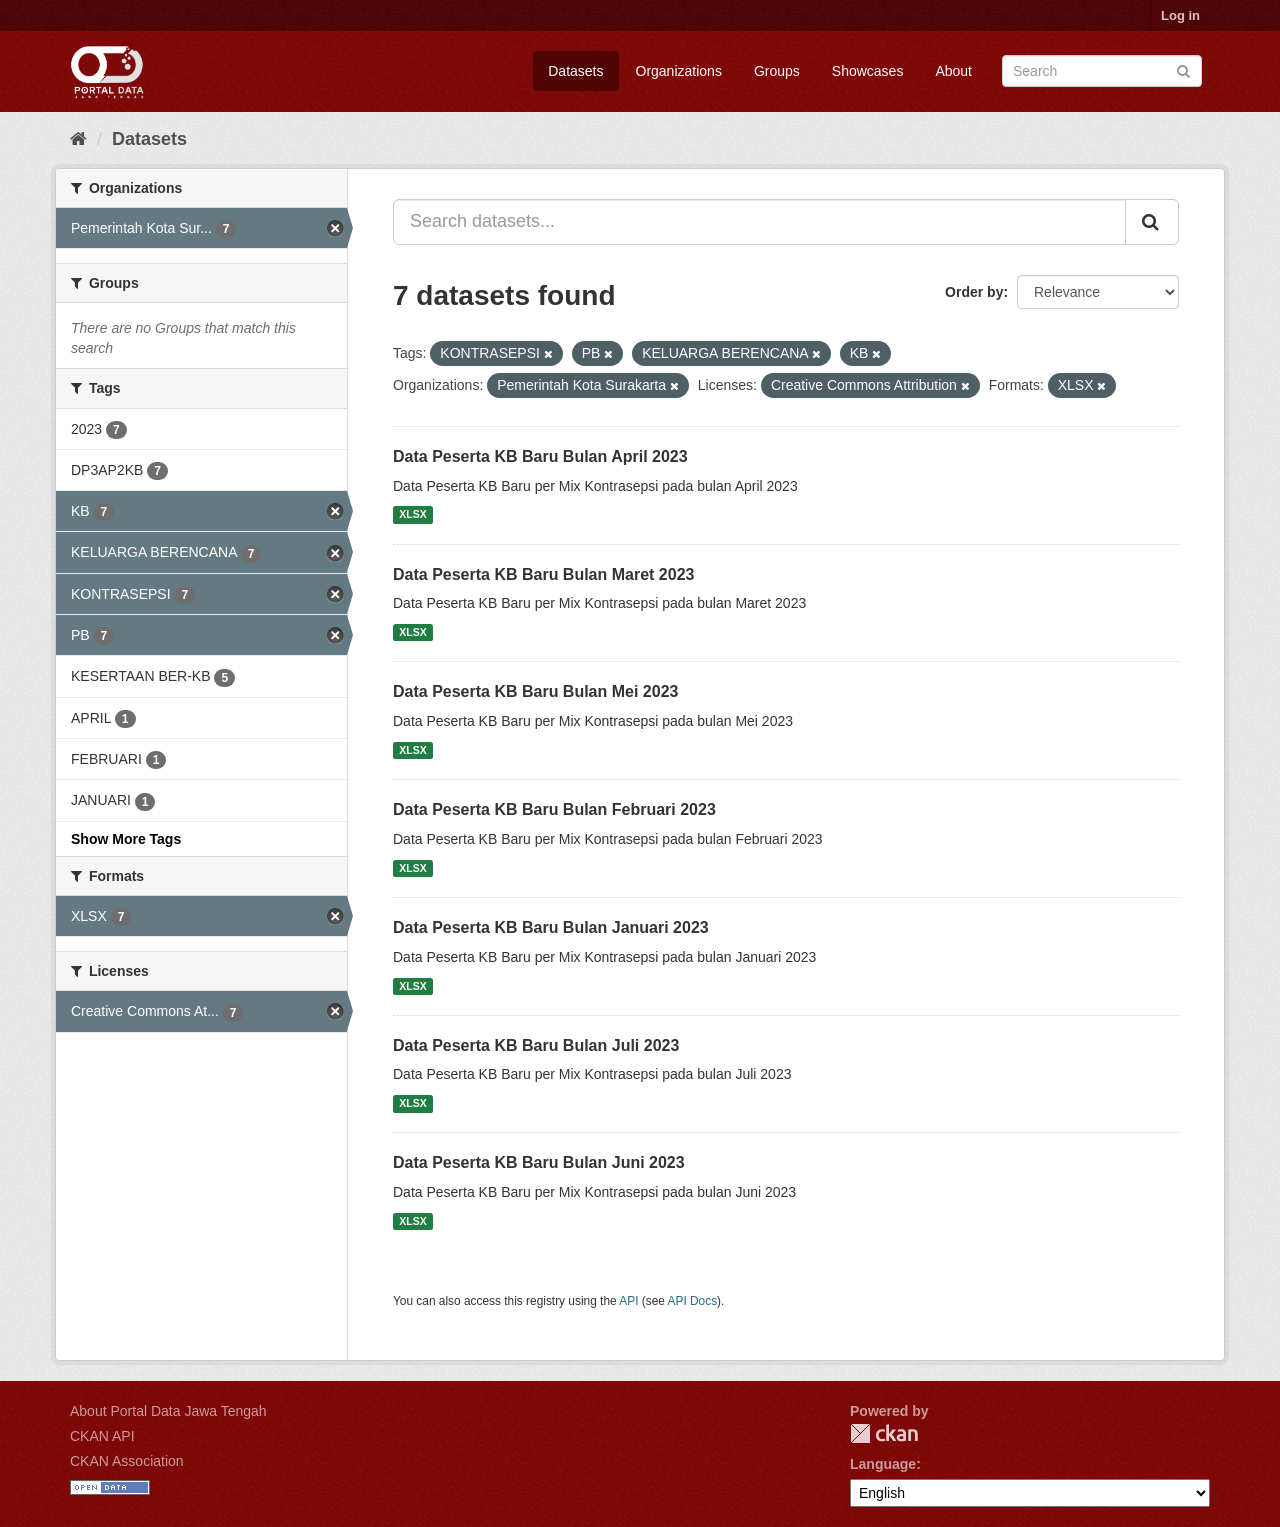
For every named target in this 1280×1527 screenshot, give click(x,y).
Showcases (868, 71)
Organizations (679, 71)
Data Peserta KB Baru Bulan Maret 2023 (543, 574)
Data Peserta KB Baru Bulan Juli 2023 (536, 1045)
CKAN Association (127, 1461)
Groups (777, 71)
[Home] (78, 139)
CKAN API (102, 1436)
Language (883, 1464)
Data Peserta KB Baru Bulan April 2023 (540, 456)
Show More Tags (126, 839)
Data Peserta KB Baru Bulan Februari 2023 (554, 809)
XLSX (412, 515)
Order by (974, 292)
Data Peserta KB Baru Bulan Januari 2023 (551, 927)
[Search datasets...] (759, 222)
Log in (1180, 15)
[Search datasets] (1102, 71)
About (953, 71)
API (628, 1301)
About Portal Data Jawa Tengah (168, 1411)
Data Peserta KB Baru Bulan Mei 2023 (535, 691)
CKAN (884, 1433)
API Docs (693, 1301)
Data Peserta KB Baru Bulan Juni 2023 (539, 1162)
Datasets (575, 71)
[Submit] (1183, 69)
